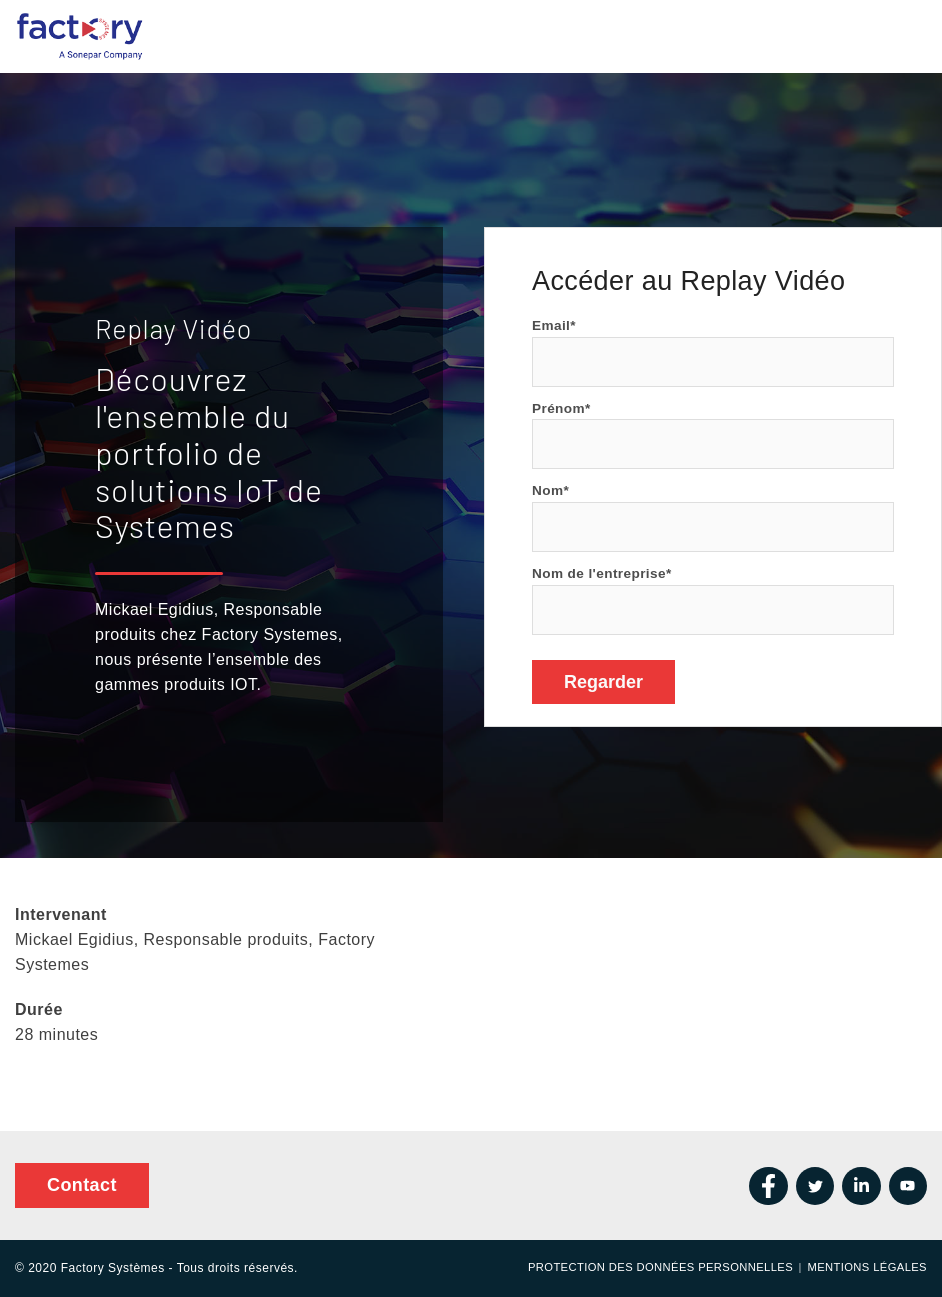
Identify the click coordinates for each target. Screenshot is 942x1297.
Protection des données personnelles (660, 1267)
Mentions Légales (867, 1267)
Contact (82, 1185)
